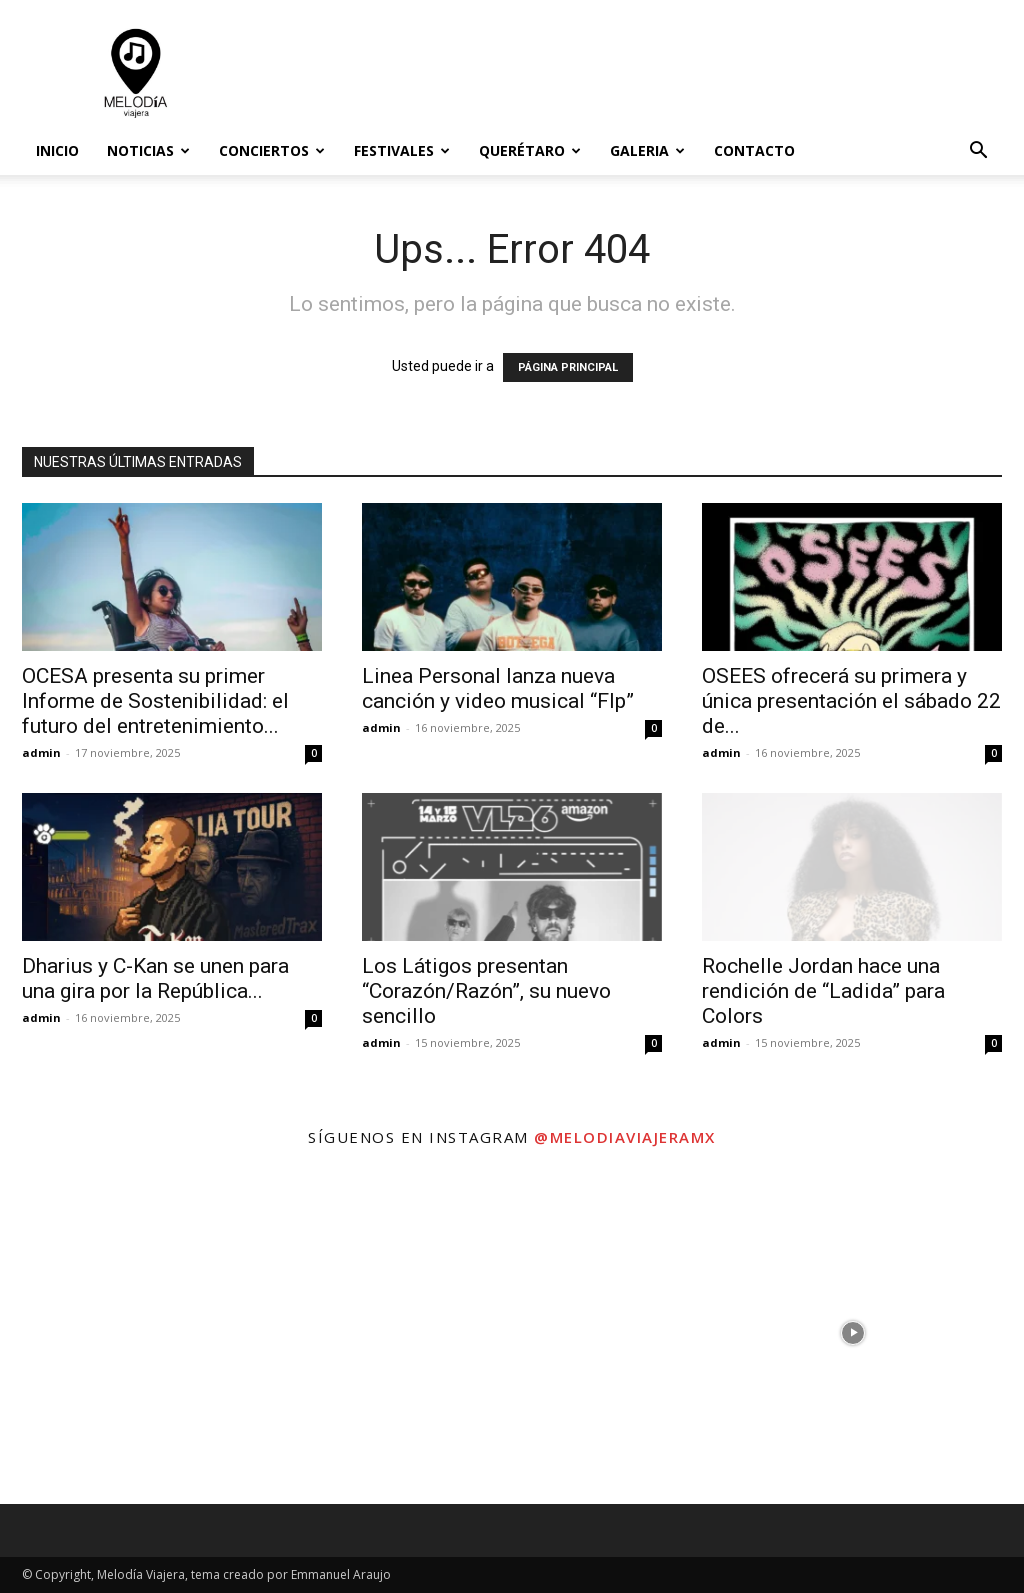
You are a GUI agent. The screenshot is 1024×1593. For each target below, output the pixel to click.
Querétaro (530, 150)
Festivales (402, 150)
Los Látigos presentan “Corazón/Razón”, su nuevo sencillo (486, 991)
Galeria (647, 150)
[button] (978, 152)
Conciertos (272, 150)
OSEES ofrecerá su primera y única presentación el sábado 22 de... (851, 701)
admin (41, 752)
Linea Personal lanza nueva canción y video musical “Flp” (498, 688)
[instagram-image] (170, 1332)
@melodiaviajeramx (625, 1137)
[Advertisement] (638, 73)
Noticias (148, 150)
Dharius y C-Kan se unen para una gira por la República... (155, 978)
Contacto (754, 150)
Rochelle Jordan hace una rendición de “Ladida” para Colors (823, 991)
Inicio (57, 150)
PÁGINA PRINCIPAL (568, 367)
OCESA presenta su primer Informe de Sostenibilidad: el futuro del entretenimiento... (155, 701)
